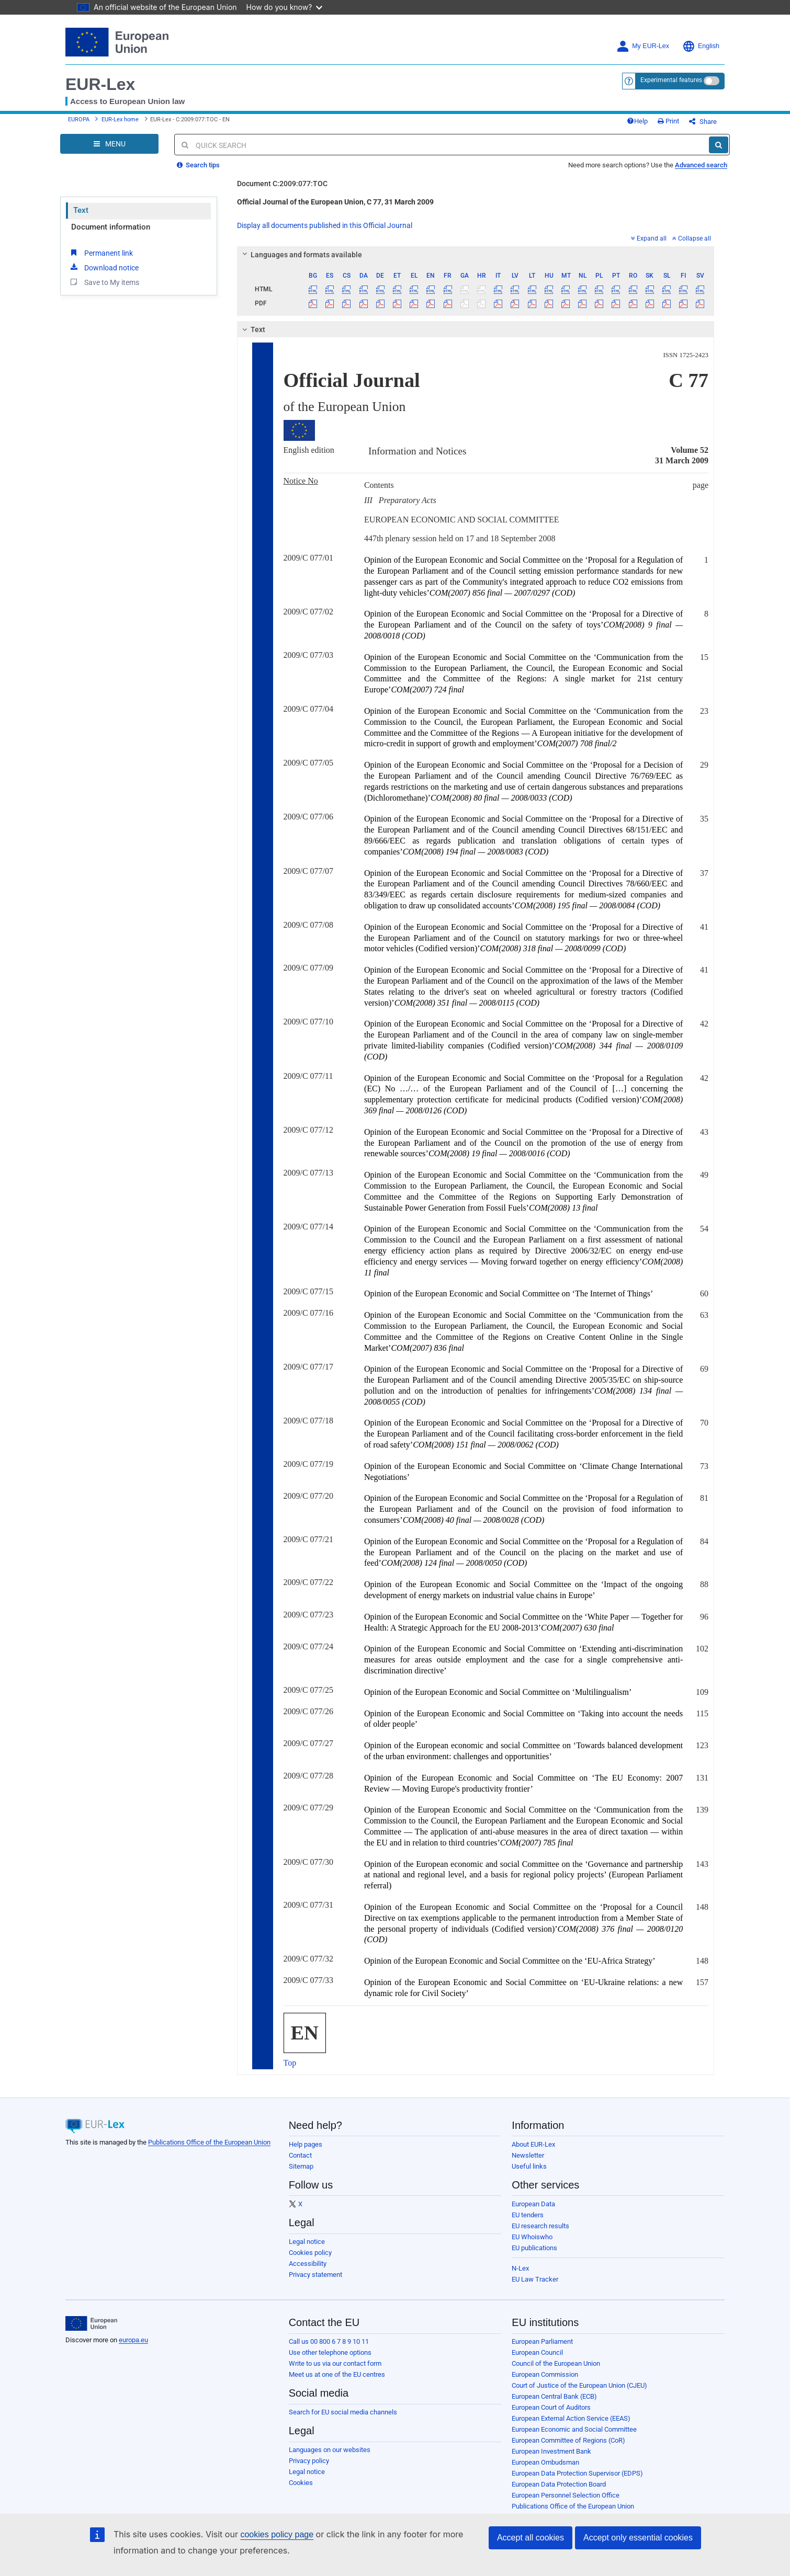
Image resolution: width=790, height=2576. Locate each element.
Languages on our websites (329, 2450)
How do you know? (284, 7)
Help (637, 121)
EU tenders (528, 2215)
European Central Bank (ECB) (554, 2396)
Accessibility (307, 2263)
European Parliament (542, 2341)
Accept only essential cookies (638, 2537)
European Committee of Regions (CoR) (568, 2440)
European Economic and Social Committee (574, 2429)
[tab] (476, 255)
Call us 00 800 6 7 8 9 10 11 (329, 2341)
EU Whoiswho (532, 2237)
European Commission (545, 2374)
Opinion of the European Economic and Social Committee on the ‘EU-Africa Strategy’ (510, 1960)
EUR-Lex (100, 84)
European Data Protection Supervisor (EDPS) (577, 2473)
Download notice (104, 267)
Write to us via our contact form (335, 2363)
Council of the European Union (556, 2363)
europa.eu (133, 2340)
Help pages (305, 2144)
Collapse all (691, 238)
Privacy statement (315, 2274)
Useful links (529, 2166)
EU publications (534, 2248)
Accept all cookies (530, 2537)
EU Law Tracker (535, 2279)
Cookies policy (310, 2252)
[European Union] (91, 2323)
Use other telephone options (330, 2352)
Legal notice (307, 2242)
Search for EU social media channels (343, 2412)
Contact (300, 2155)
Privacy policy (309, 2461)
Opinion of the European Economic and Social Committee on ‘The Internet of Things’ (508, 1293)
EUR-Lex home (120, 119)
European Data (533, 2204)
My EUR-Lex (642, 46)
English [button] (700, 46)
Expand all (649, 238)
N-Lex (520, 2268)
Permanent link (101, 252)
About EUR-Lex (533, 2144)
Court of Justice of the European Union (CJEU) (579, 2385)
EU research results (540, 2226)
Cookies (301, 2483)
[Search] (718, 144)
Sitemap (301, 2166)
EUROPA (78, 119)
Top (290, 2062)
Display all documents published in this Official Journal (324, 225)
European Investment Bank (551, 2451)
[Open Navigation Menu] (109, 144)
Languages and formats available (300, 254)
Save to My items (104, 282)
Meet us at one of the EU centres (337, 2374)
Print (668, 121)
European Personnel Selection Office (565, 2495)
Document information (110, 227)
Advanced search (701, 165)
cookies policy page (276, 2534)
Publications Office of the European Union (209, 2142)
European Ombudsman (545, 2462)
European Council (537, 2352)
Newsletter (528, 2155)
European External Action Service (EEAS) (571, 2418)
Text (80, 210)
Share (703, 122)
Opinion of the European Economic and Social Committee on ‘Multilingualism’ (497, 1692)
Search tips (198, 165)
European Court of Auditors (551, 2407)
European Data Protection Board (559, 2484)
